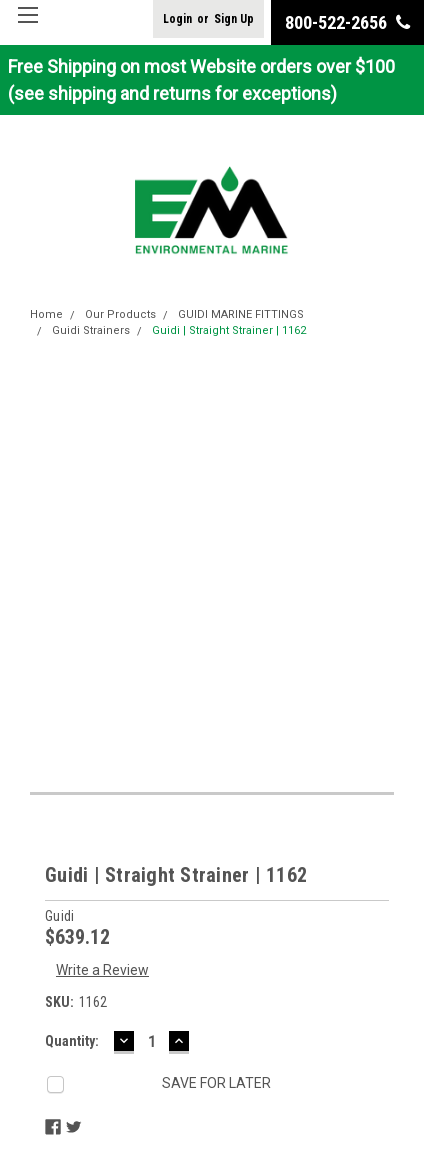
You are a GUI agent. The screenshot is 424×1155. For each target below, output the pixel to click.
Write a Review (102, 970)
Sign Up (234, 19)
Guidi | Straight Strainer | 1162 (229, 330)
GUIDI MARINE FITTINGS (241, 314)
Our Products (120, 314)
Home (46, 314)
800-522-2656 (347, 22)
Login (177, 19)
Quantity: (72, 1041)
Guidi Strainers (91, 330)
